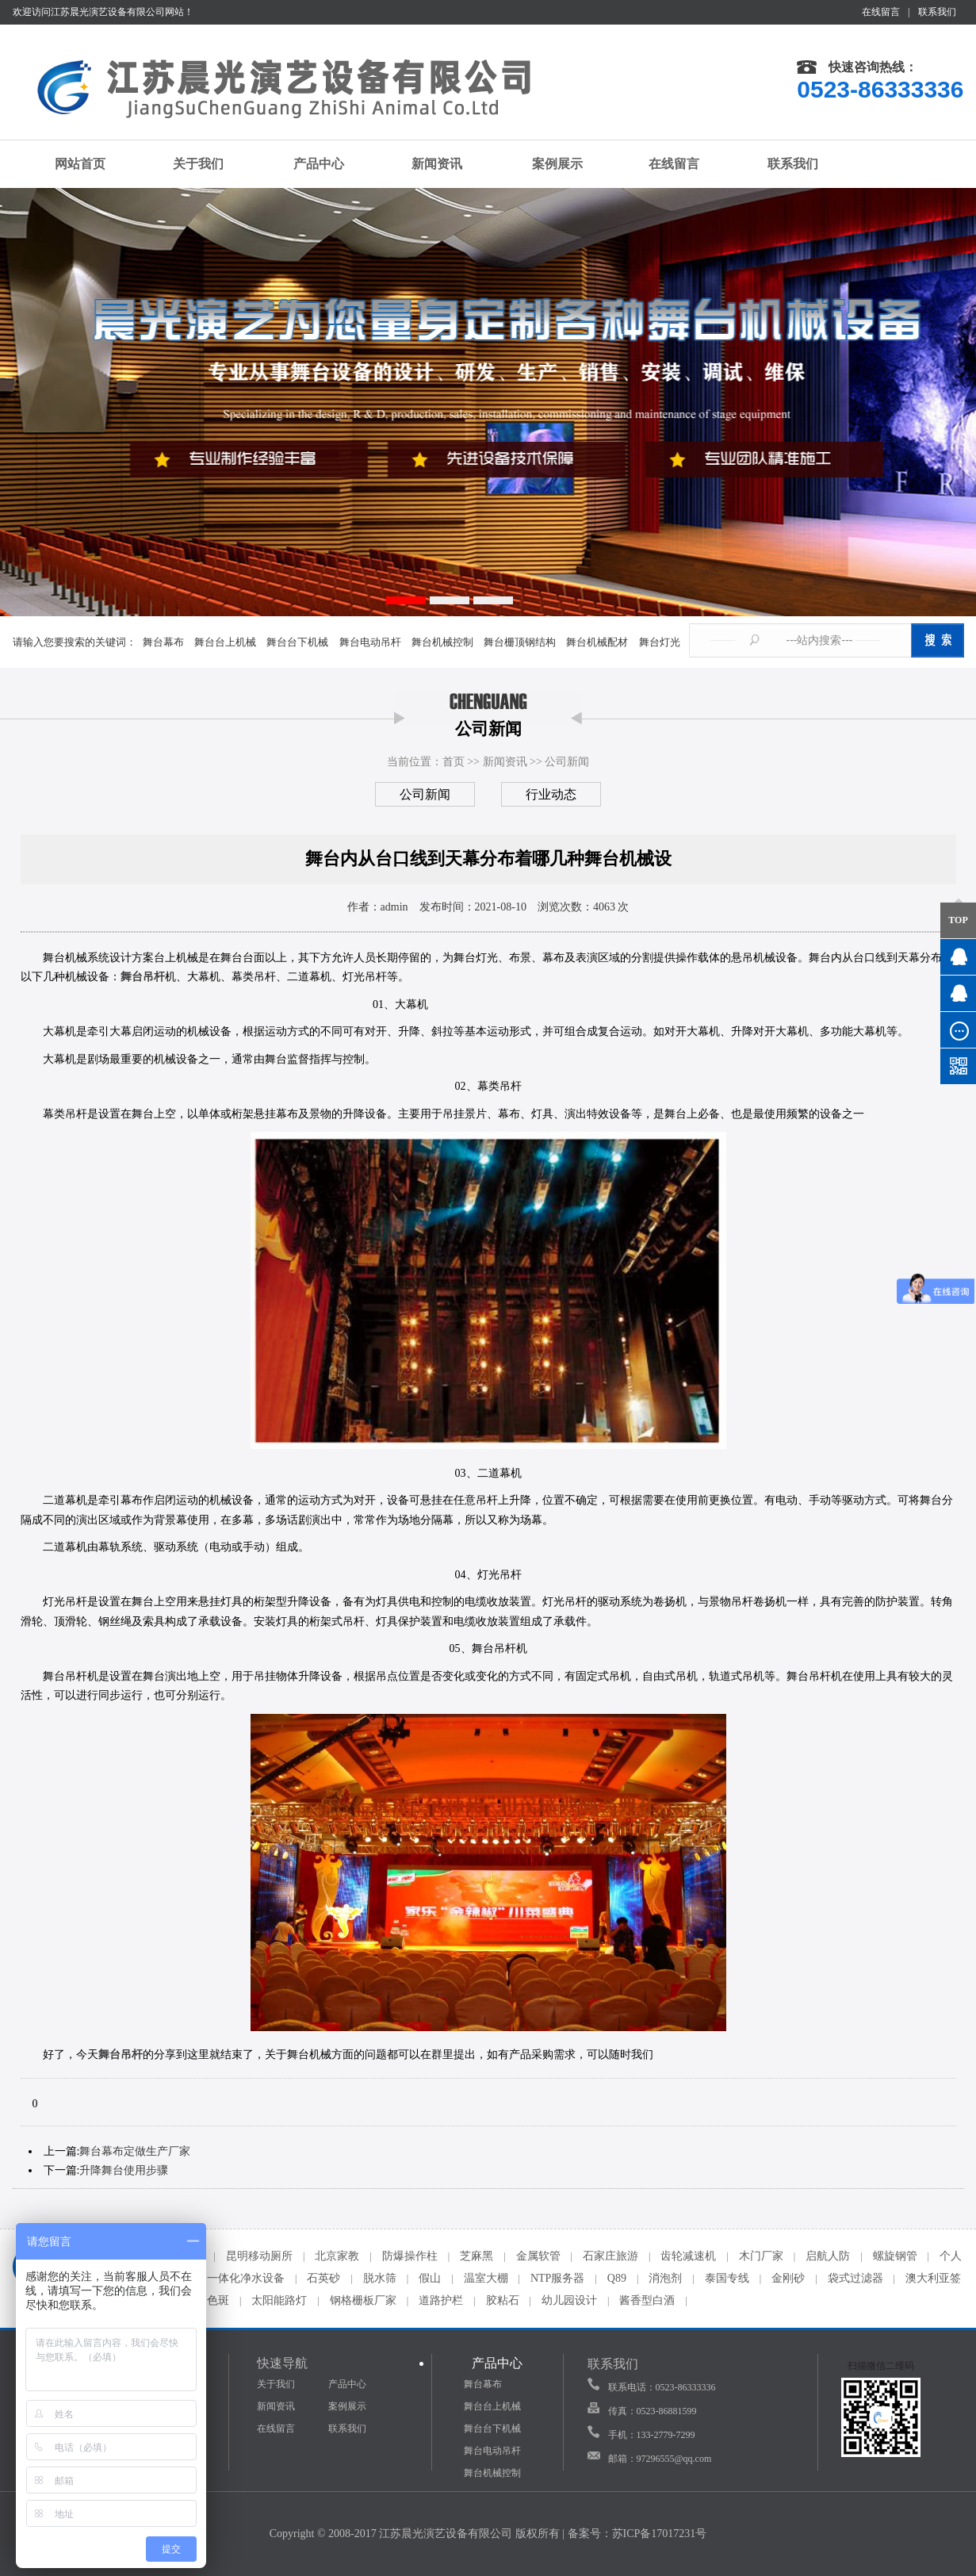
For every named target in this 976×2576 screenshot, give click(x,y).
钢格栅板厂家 (363, 2300)
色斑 (218, 2300)
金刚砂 (788, 2278)
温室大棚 (486, 2278)
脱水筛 (379, 2278)
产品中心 (310, 163)
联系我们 (937, 11)
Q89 (616, 2278)
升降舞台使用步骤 (123, 2170)
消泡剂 (665, 2278)
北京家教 (337, 2256)
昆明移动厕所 (259, 2256)
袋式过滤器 (855, 2278)
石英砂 (323, 2278)
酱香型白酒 (647, 2300)
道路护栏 (441, 2300)
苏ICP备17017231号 (659, 2534)
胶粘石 (502, 2300)
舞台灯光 (659, 642)
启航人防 (828, 2256)
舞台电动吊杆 (370, 642)
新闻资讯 (429, 164)
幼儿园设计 (569, 2300)
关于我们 (191, 163)
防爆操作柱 (410, 2256)
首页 (453, 762)
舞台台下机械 (297, 642)
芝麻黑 (476, 2256)
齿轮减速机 (688, 2256)
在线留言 (881, 11)
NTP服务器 (557, 2278)
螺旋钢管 (895, 2256)
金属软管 (538, 2256)
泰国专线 (727, 2278)
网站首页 (71, 164)
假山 (430, 2278)
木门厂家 (761, 2256)
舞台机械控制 (442, 642)
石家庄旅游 (610, 2256)
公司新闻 (567, 762)
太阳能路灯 (279, 2300)
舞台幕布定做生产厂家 (134, 2151)
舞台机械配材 (597, 642)
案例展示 (547, 164)
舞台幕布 (163, 642)
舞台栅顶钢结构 (520, 642)
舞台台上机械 (225, 642)
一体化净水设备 (246, 2278)
